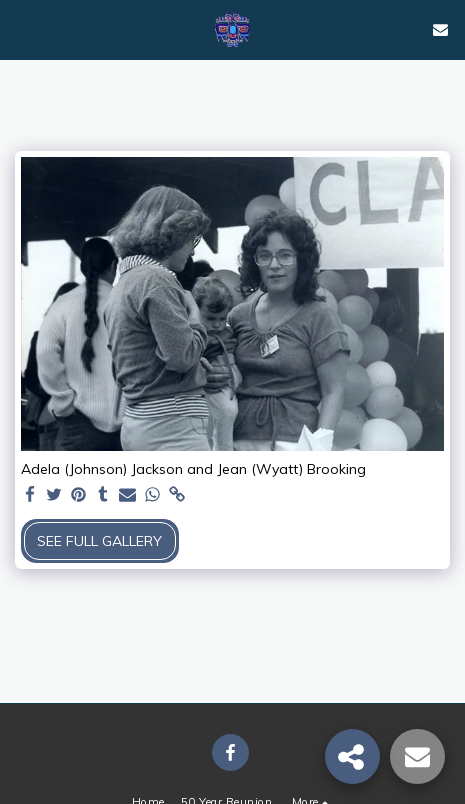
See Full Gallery (99, 541)
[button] (22, 28)
